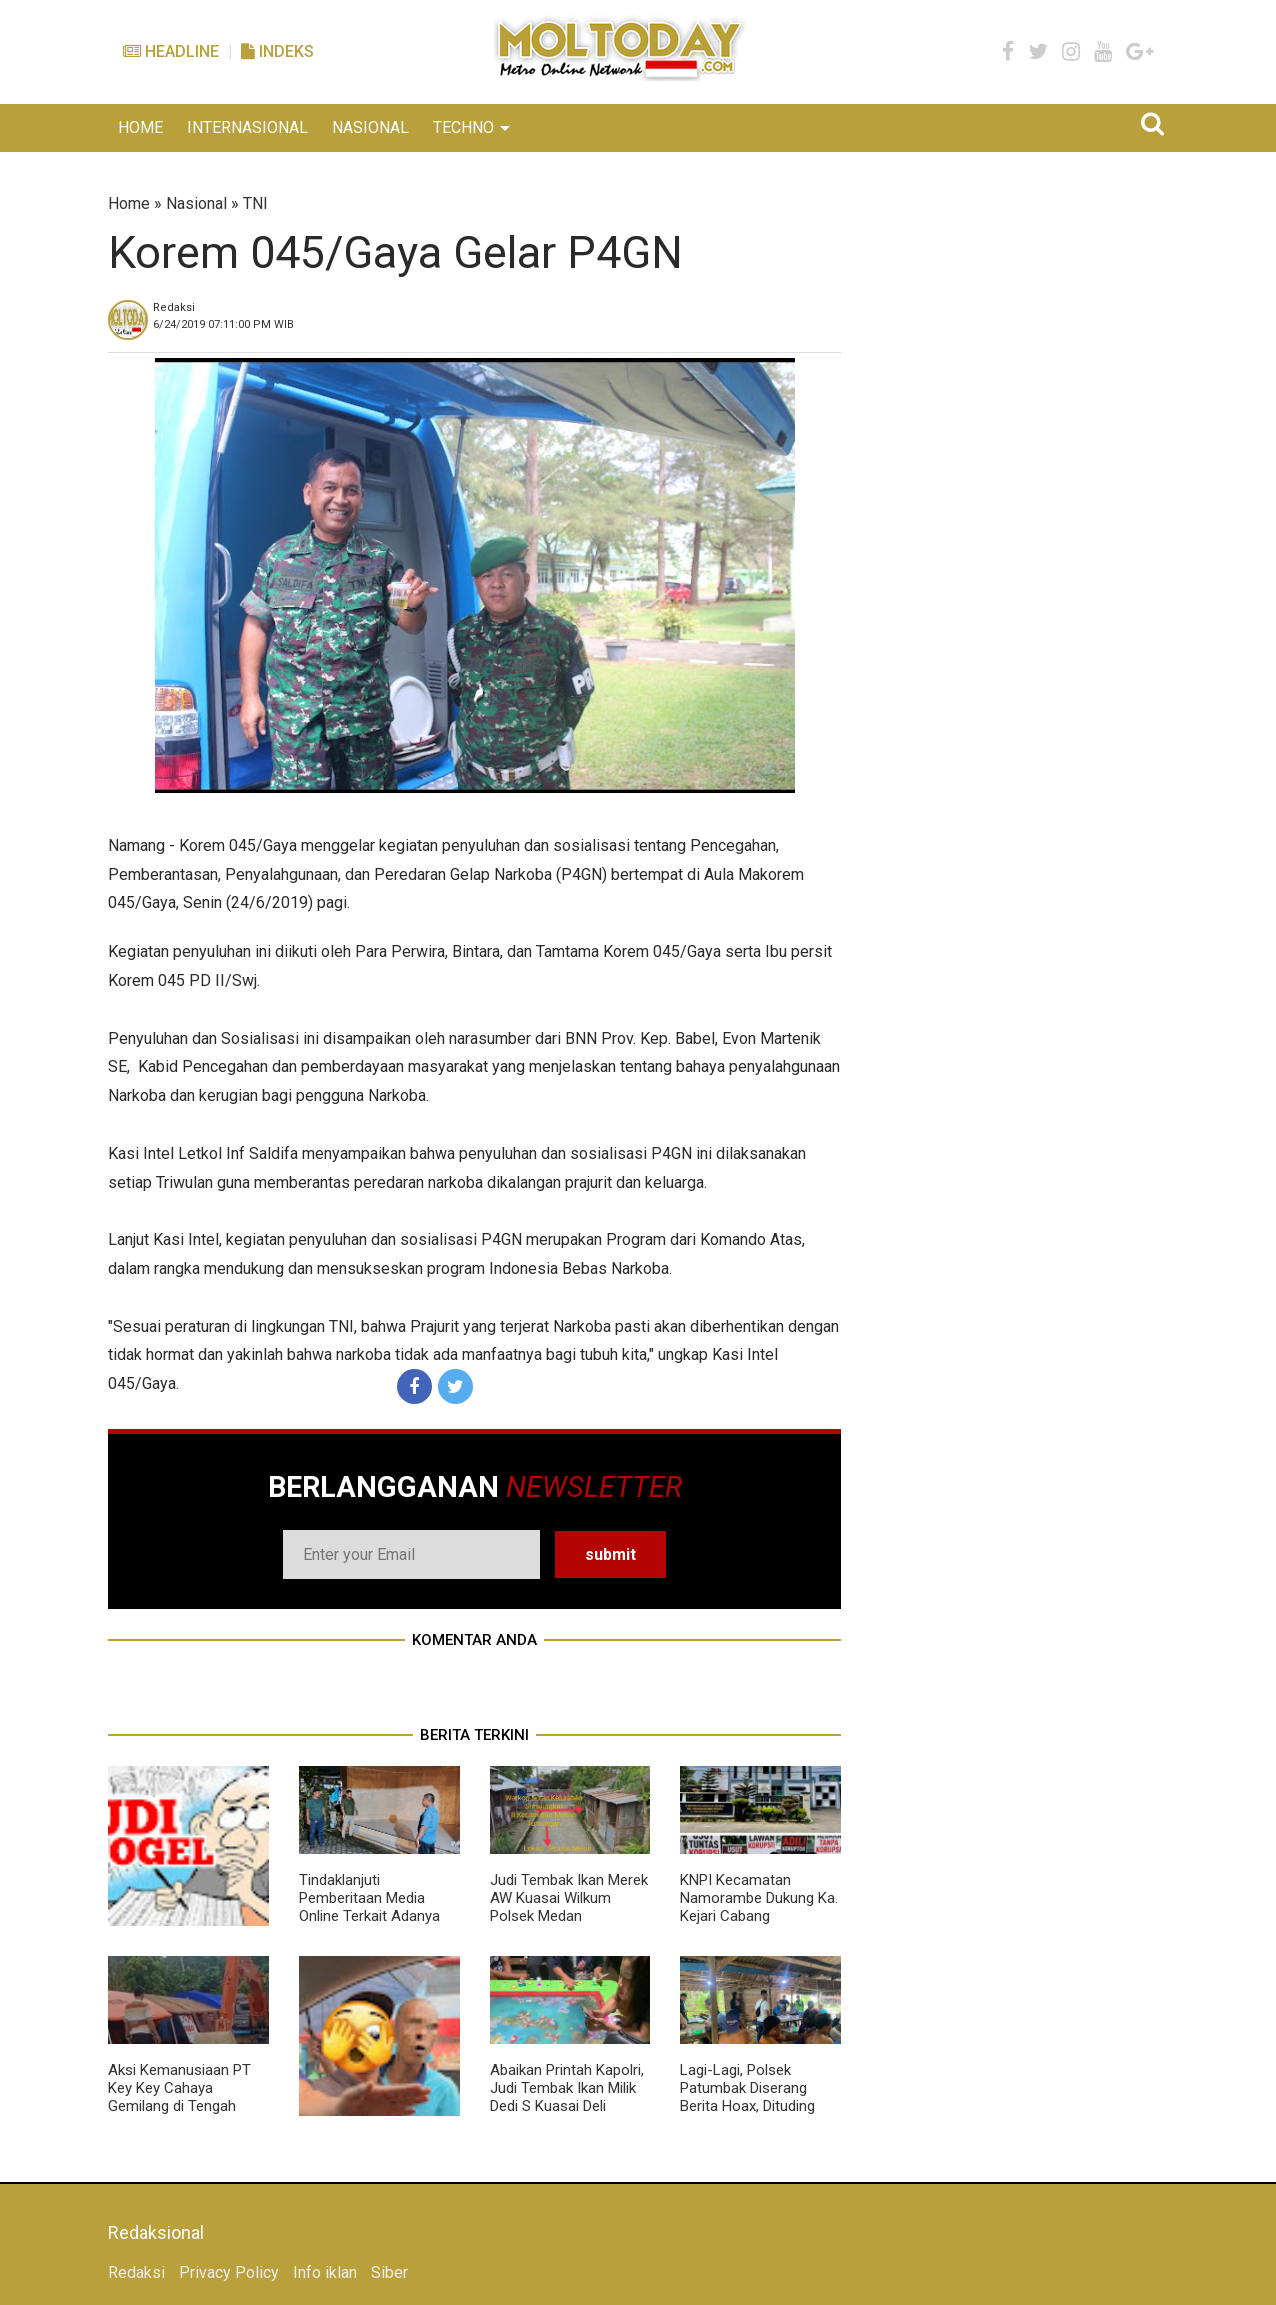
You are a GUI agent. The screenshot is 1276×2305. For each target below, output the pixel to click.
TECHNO (463, 127)
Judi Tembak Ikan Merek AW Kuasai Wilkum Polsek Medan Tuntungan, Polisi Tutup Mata (569, 1916)
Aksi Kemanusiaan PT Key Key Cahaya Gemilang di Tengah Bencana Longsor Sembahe (179, 2106)
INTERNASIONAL (247, 127)
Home (129, 203)
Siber (389, 2272)
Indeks (277, 51)
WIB (223, 324)
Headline (171, 51)
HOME (140, 127)
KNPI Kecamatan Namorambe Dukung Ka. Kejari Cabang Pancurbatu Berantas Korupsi (759, 1916)
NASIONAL (370, 127)
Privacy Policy (229, 2272)
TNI (255, 203)
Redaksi (136, 2272)
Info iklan (325, 2272)
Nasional (196, 203)
